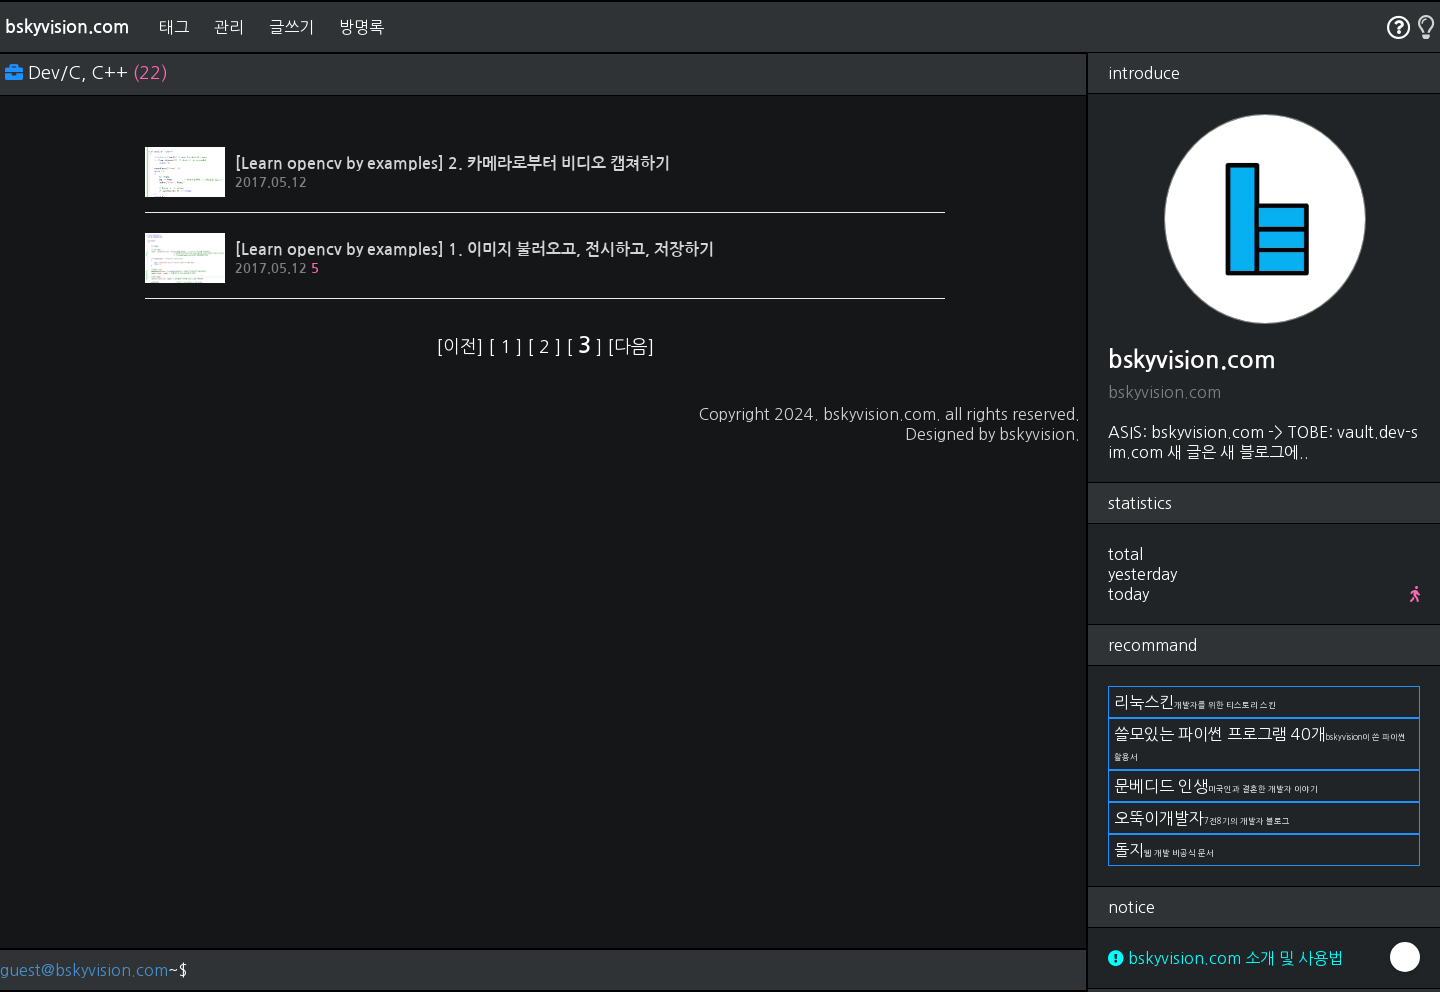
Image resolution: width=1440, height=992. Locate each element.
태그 (174, 27)
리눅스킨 (1195, 702)
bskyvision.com (67, 27)
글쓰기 (291, 27)
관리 (229, 27)
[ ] (507, 347)
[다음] (630, 347)
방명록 (361, 27)
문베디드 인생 (1216, 786)
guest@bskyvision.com (84, 970)
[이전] (462, 347)
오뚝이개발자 (1202, 818)
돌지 (1164, 850)
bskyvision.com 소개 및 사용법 (1225, 958)
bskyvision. (1039, 434)
